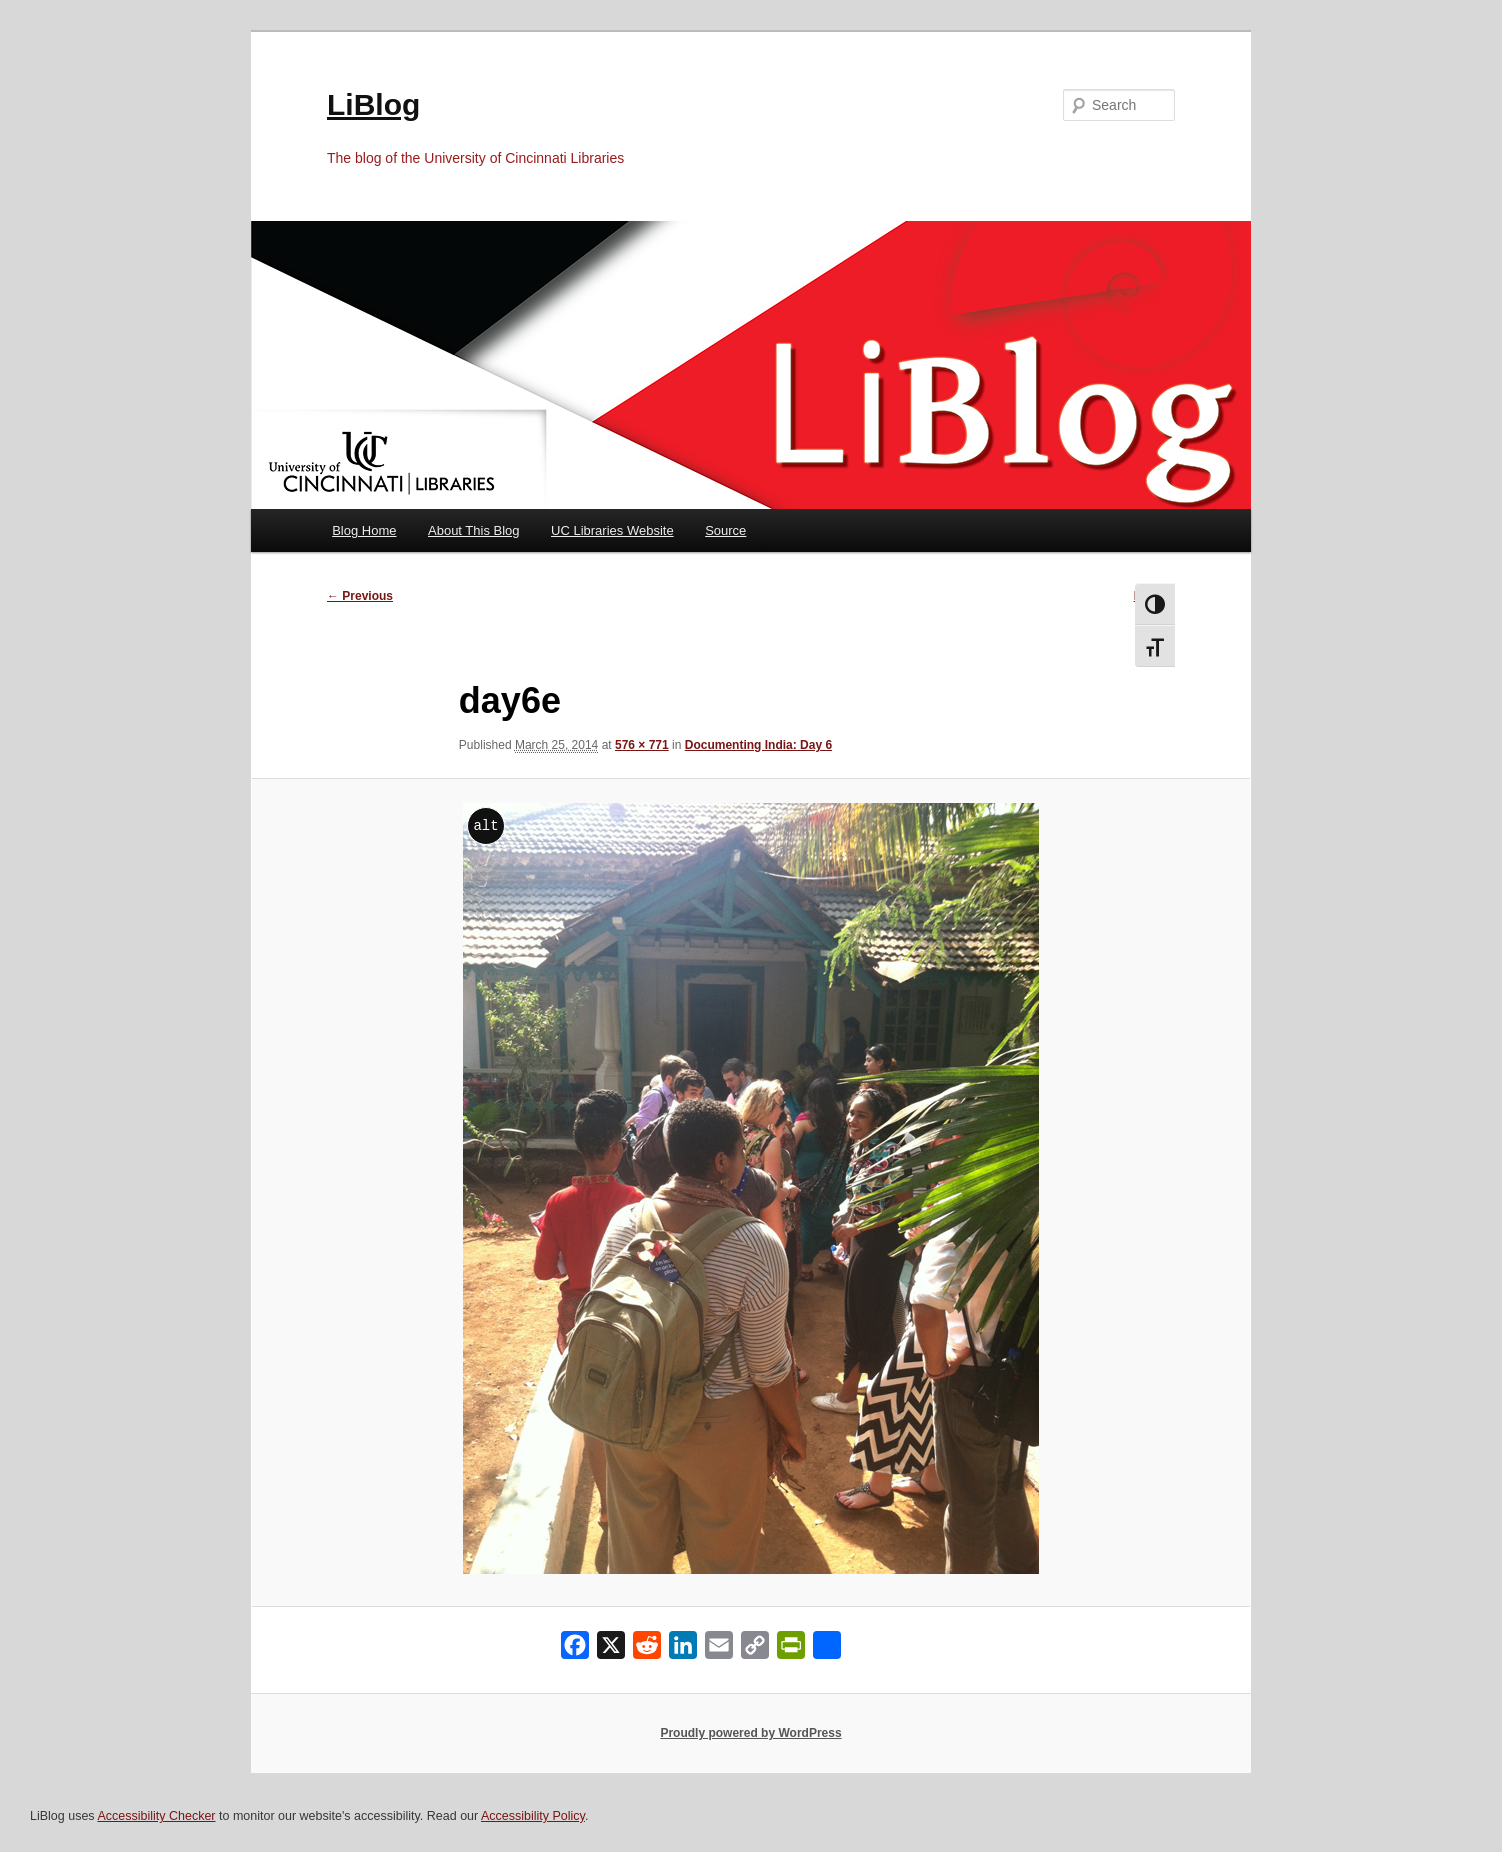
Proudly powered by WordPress (750, 1733)
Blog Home (364, 530)
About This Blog (474, 530)
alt (485, 825)
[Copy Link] (755, 1649)
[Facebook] (575, 1649)
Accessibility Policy (533, 1816)
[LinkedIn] (683, 1649)
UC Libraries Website (612, 530)
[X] (611, 1649)
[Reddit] (647, 1649)
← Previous (360, 596)
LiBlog (373, 104)
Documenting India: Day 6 (758, 745)
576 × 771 (642, 745)
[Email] (719, 1649)
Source (725, 530)
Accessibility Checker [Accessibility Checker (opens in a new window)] (156, 1816)
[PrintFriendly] (791, 1649)
